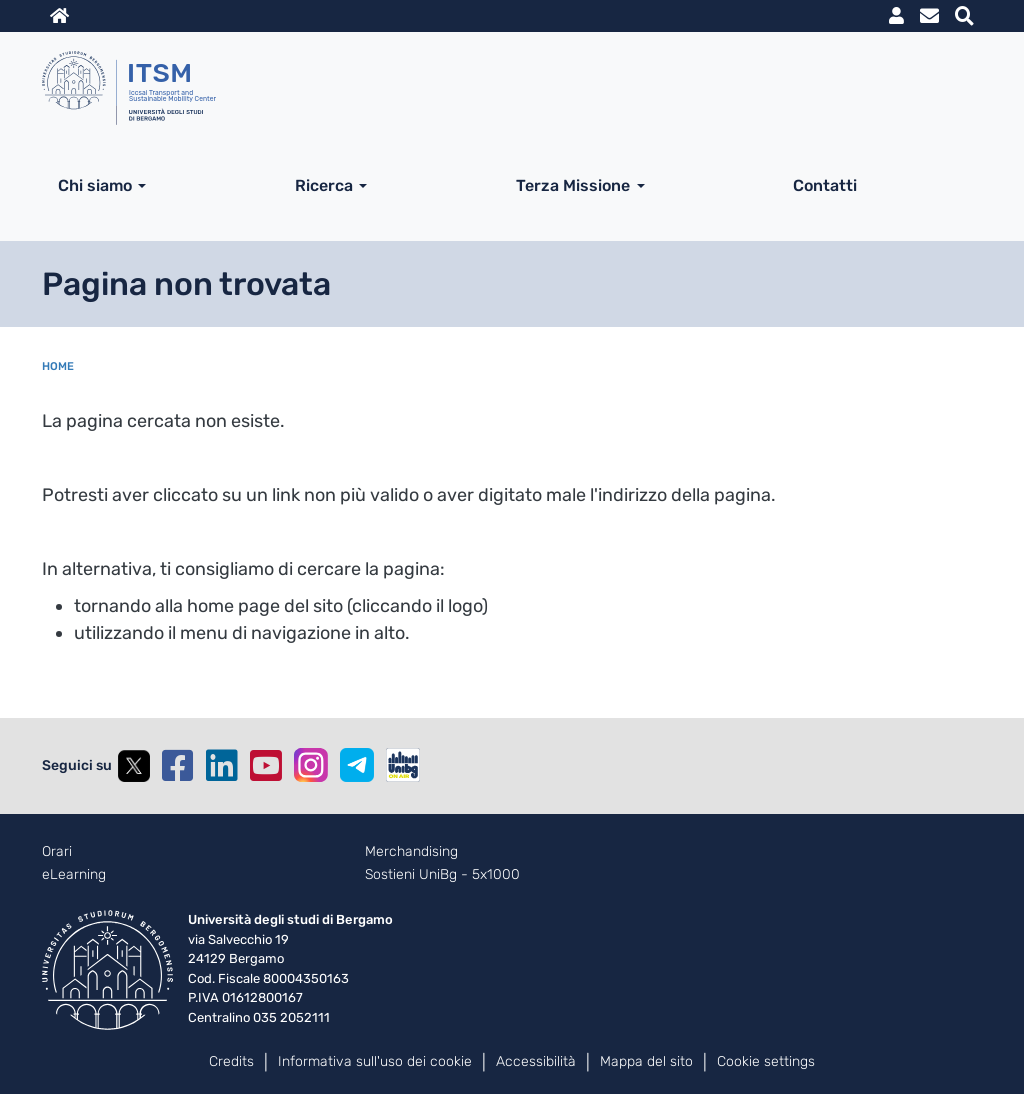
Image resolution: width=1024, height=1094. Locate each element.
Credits (231, 1061)
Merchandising (411, 852)
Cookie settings (766, 1061)
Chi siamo (95, 185)
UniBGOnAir (403, 765)
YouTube (266, 766)
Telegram (357, 765)
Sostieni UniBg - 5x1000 (442, 875)
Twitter (134, 766)
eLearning (74, 875)
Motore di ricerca (964, 16)
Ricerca (324, 185)
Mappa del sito (646, 1061)
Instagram (311, 765)
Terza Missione (573, 185)
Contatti (825, 185)
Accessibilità (536, 1061)
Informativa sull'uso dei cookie (375, 1061)
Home (58, 366)
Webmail (929, 16)
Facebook (178, 766)
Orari (57, 852)
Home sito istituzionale (59, 16)
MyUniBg (896, 16)
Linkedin (222, 766)
